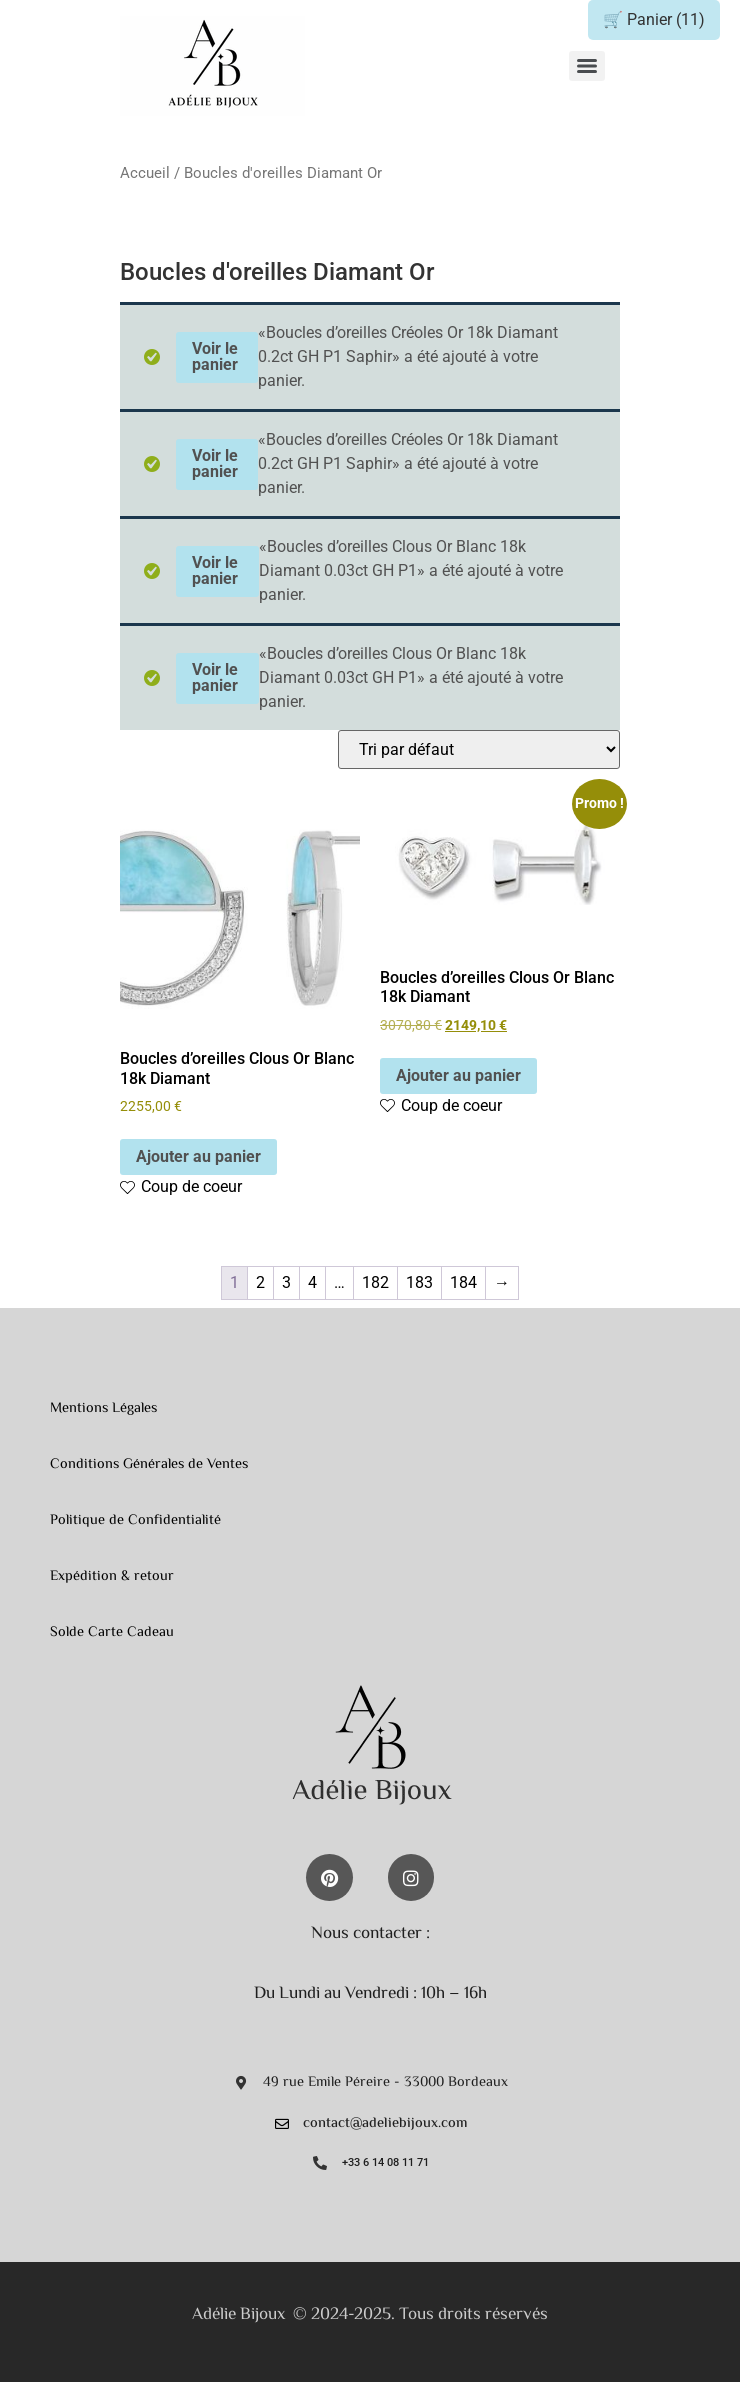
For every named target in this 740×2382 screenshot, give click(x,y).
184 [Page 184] (463, 1282)
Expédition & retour (112, 1576)
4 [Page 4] (312, 1282)
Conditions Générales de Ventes (149, 1464)
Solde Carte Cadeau (112, 1632)
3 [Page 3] (286, 1282)
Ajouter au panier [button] (198, 1156)
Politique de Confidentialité (135, 1520)
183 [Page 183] (419, 1282)
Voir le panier (215, 356)
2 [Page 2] (260, 1282)
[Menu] (587, 66)
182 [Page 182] (375, 1282)
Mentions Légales (103, 1408)
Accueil (145, 173)
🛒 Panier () (654, 19)
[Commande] (479, 749)
